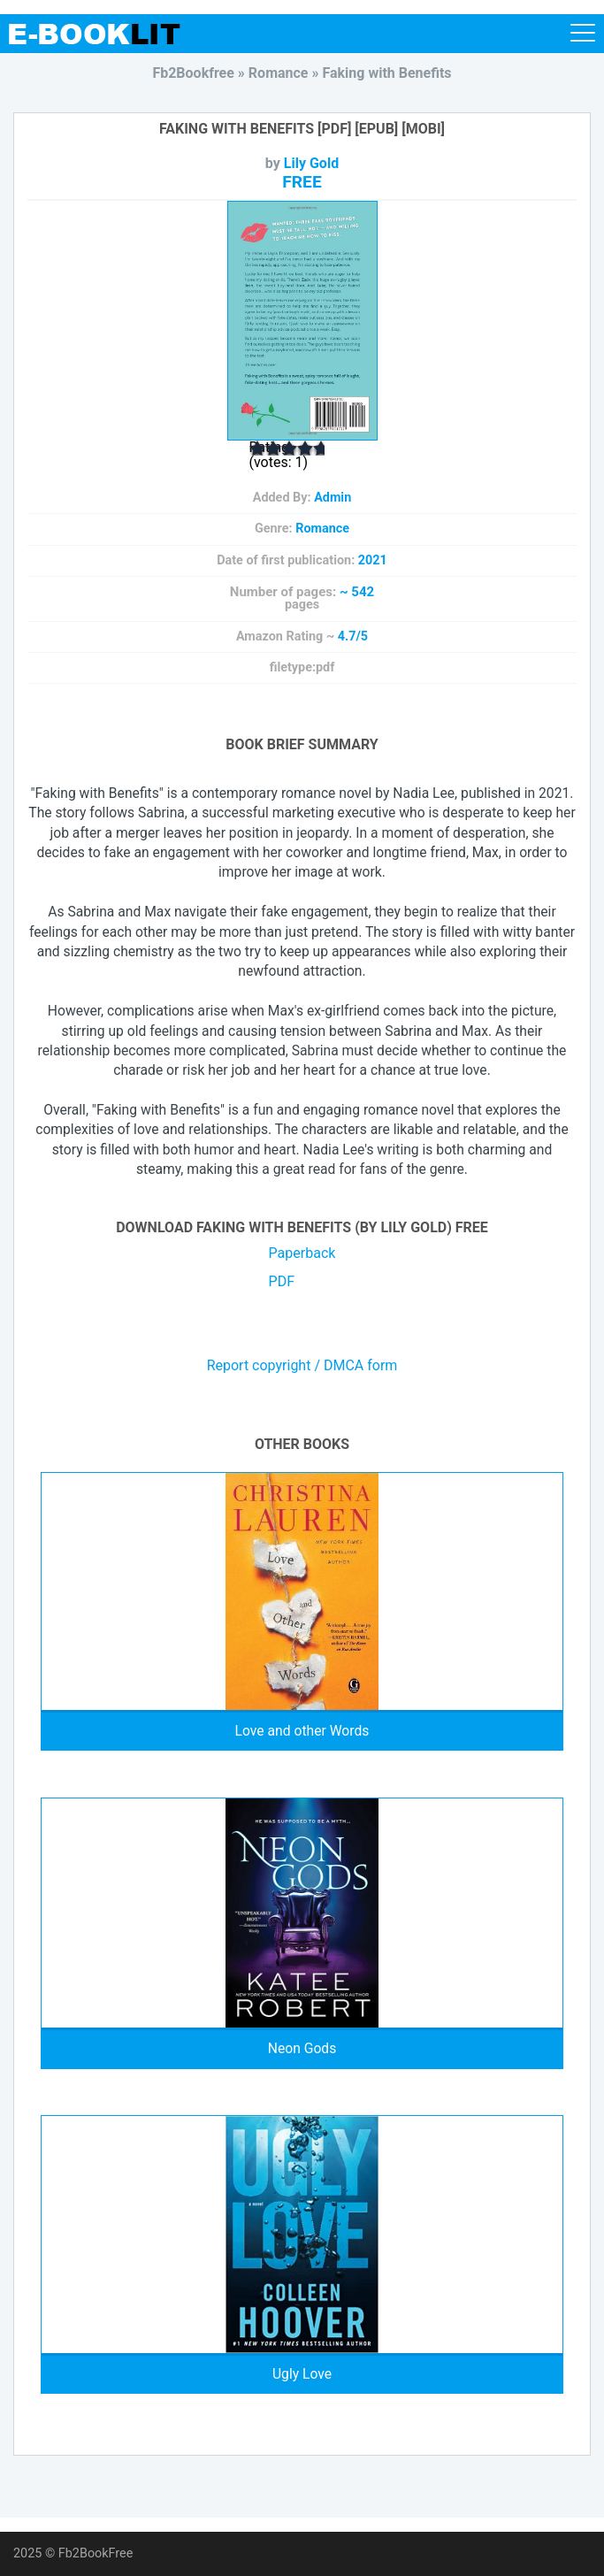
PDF (281, 1281)
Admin (332, 497)
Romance (322, 528)
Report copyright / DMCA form (302, 1366)
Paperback (302, 1253)
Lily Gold (311, 163)
